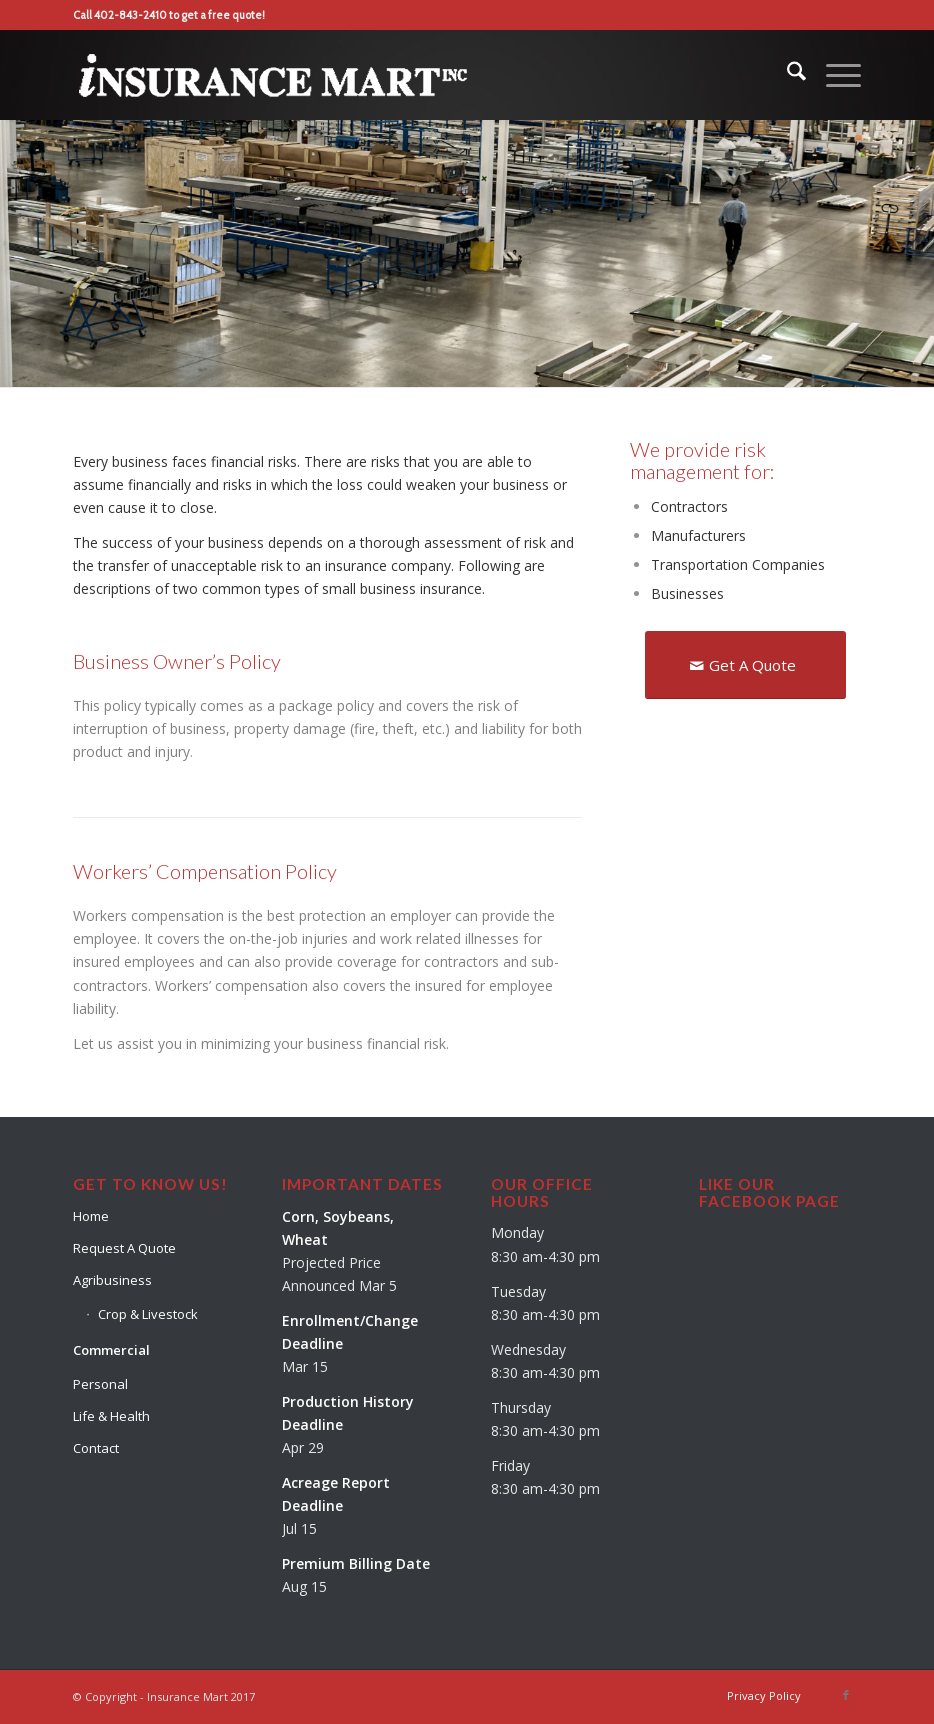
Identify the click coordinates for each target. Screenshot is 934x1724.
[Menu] (833, 75)
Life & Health (111, 1416)
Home (91, 1216)
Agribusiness (112, 1280)
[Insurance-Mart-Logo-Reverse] (273, 75)
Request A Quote (124, 1248)
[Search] (786, 75)
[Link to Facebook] (846, 1695)
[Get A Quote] (745, 665)
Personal (100, 1384)
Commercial (111, 1350)
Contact (96, 1448)
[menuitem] (786, 75)
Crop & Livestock (148, 1314)
